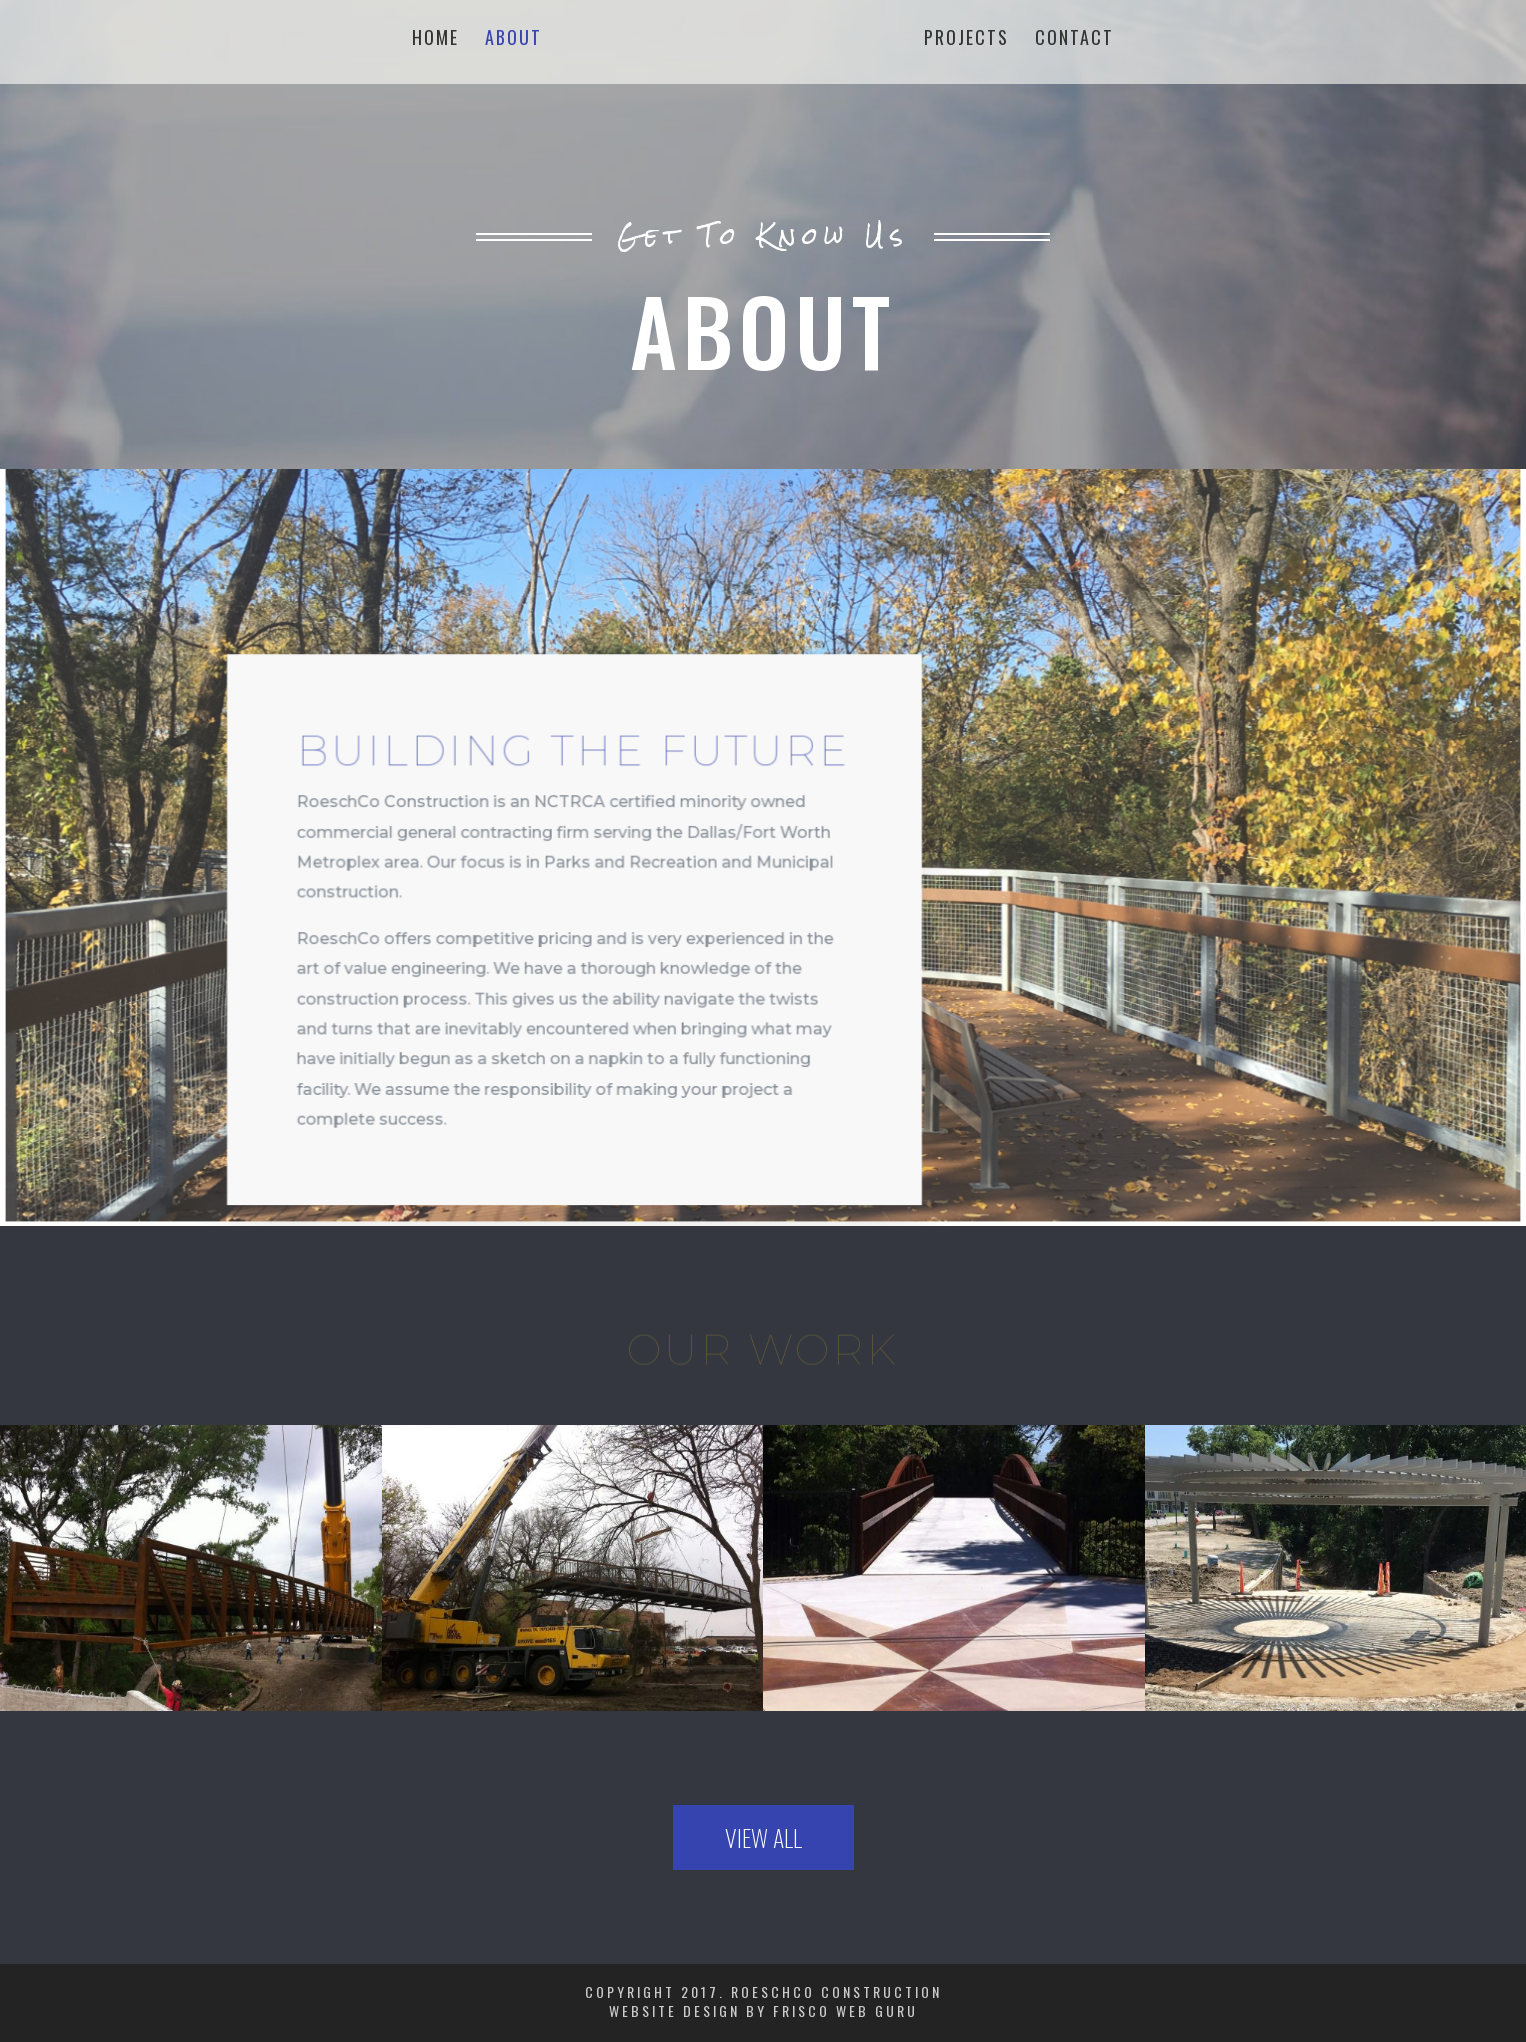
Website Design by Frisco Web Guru (763, 2010)
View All (763, 1837)
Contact (1074, 40)
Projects (966, 40)
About (513, 40)
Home (435, 40)
